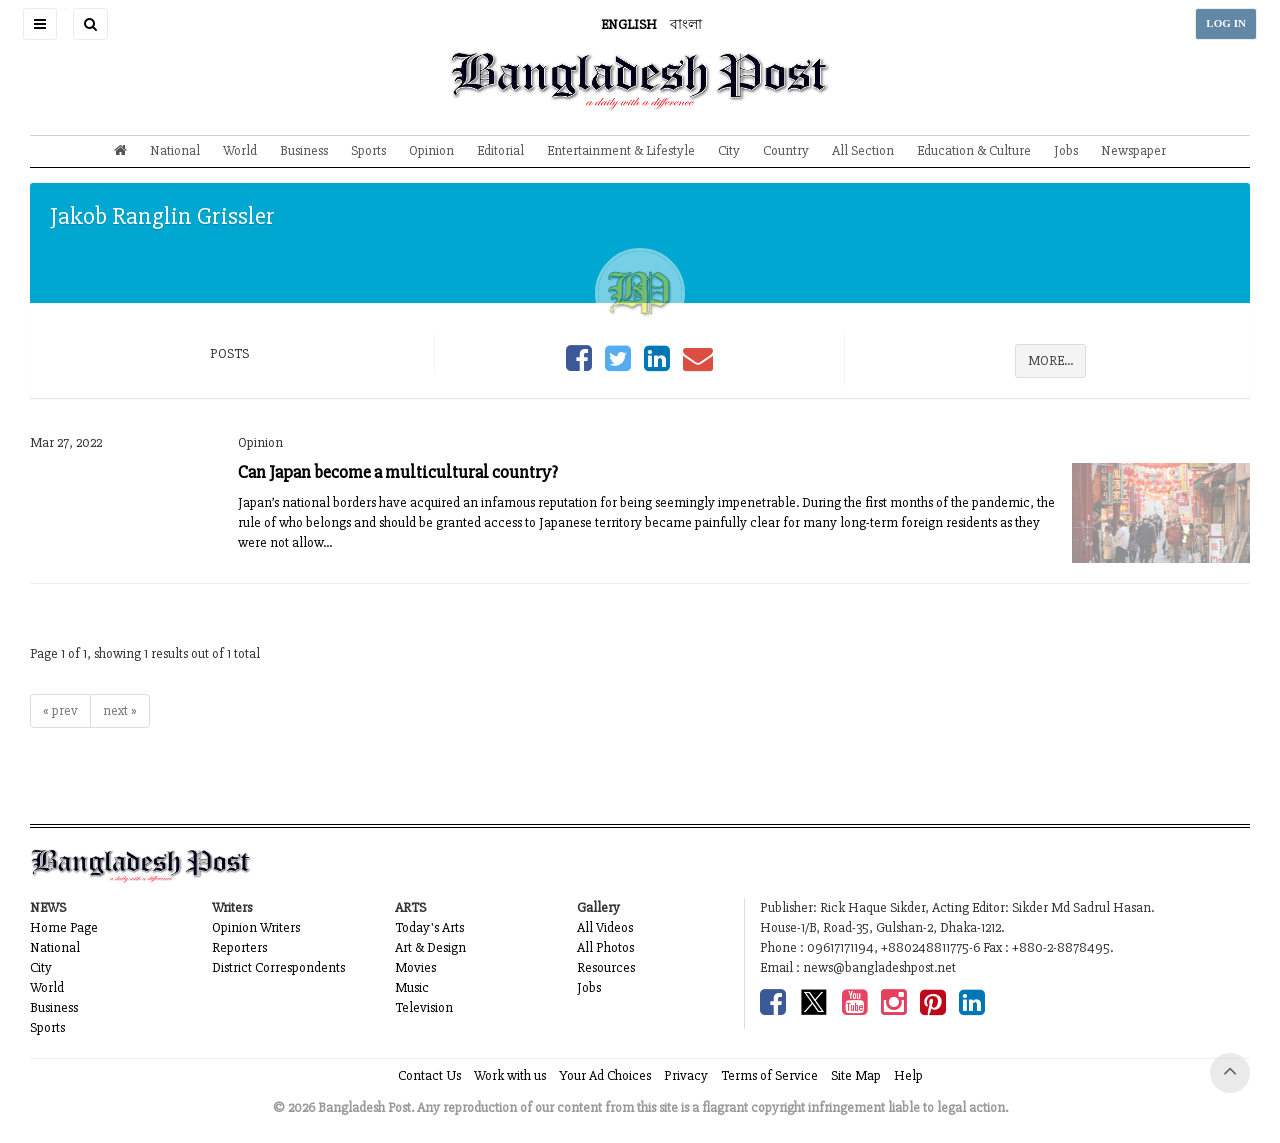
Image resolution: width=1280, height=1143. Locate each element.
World (240, 150)
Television (424, 1007)
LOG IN (1226, 23)
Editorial (500, 150)
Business (304, 150)
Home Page (64, 927)
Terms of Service (769, 1075)
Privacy (686, 1075)
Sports (368, 150)
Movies (415, 967)
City (729, 150)
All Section (863, 150)
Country (786, 150)
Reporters (239, 947)
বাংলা (686, 24)
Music (412, 987)
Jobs (1066, 150)
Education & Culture (974, 150)
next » (120, 710)
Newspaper (1133, 150)
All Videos (605, 927)
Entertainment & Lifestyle (621, 150)
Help (908, 1075)
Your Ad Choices (605, 1075)
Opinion (431, 150)
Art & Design (430, 947)
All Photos (605, 947)
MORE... (1050, 360)
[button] (40, 24)
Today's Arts (429, 927)
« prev (60, 710)
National (175, 150)
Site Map (856, 1075)
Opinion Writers (256, 927)
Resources (606, 967)
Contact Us (429, 1075)
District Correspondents (278, 967)
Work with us (510, 1075)
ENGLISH (629, 24)
